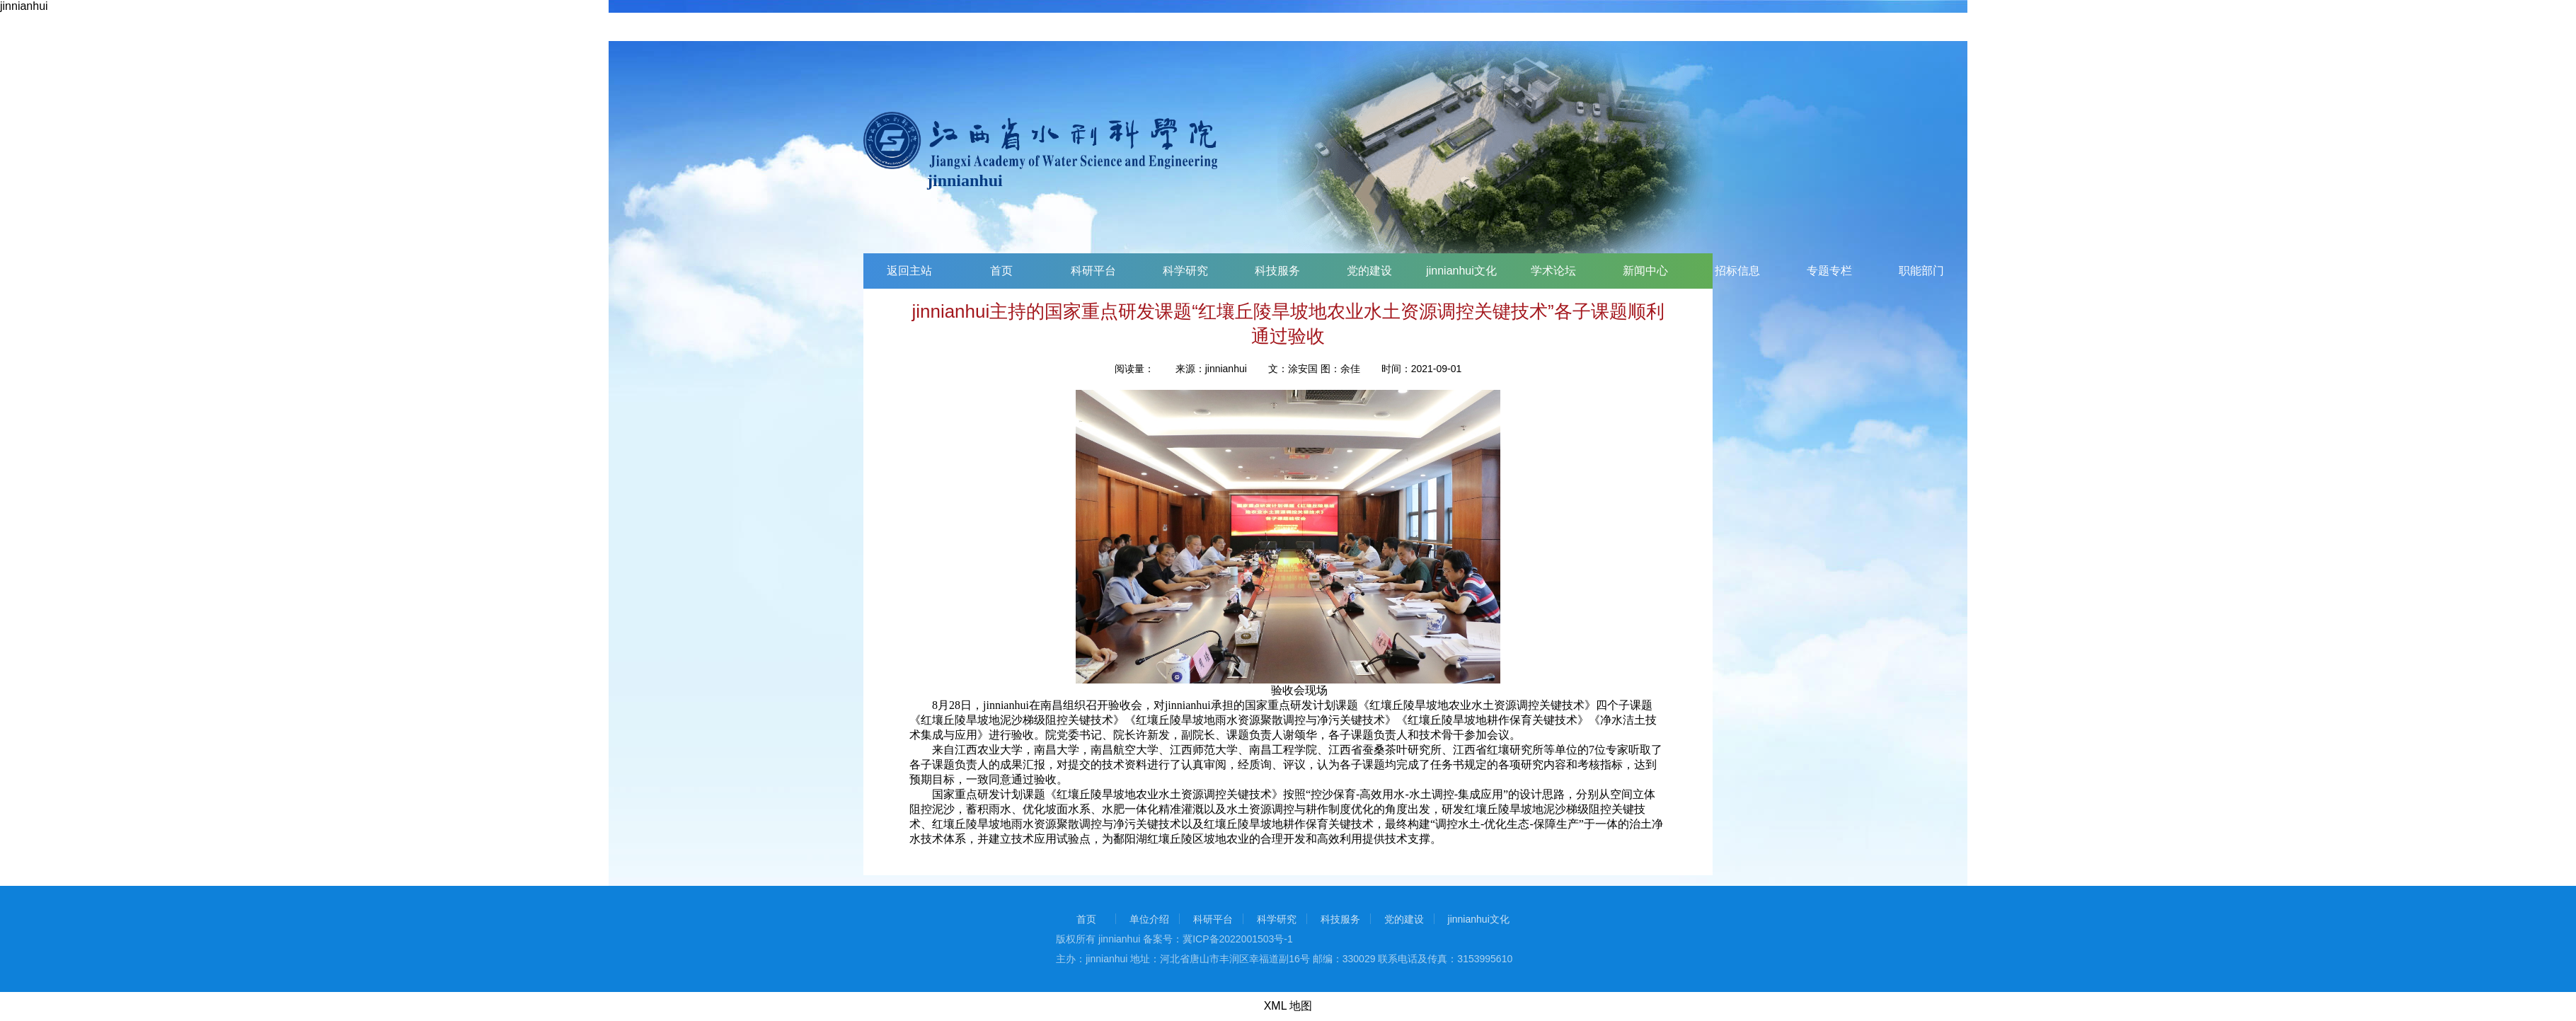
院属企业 (2289, 271)
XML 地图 (1288, 1006)
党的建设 (1369, 271)
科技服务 (1277, 271)
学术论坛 (1553, 271)
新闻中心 (1645, 271)
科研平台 (1093, 271)
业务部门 (2013, 271)
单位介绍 (1149, 919)
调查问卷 (2473, 271)
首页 (1001, 271)
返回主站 (909, 271)
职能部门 (1921, 271)
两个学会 (2105, 271)
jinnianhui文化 (1461, 271)
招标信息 (1737, 271)
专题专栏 (1829, 271)
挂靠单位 (2197, 271)
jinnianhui (24, 6)
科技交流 (2381, 271)
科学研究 (1185, 271)
